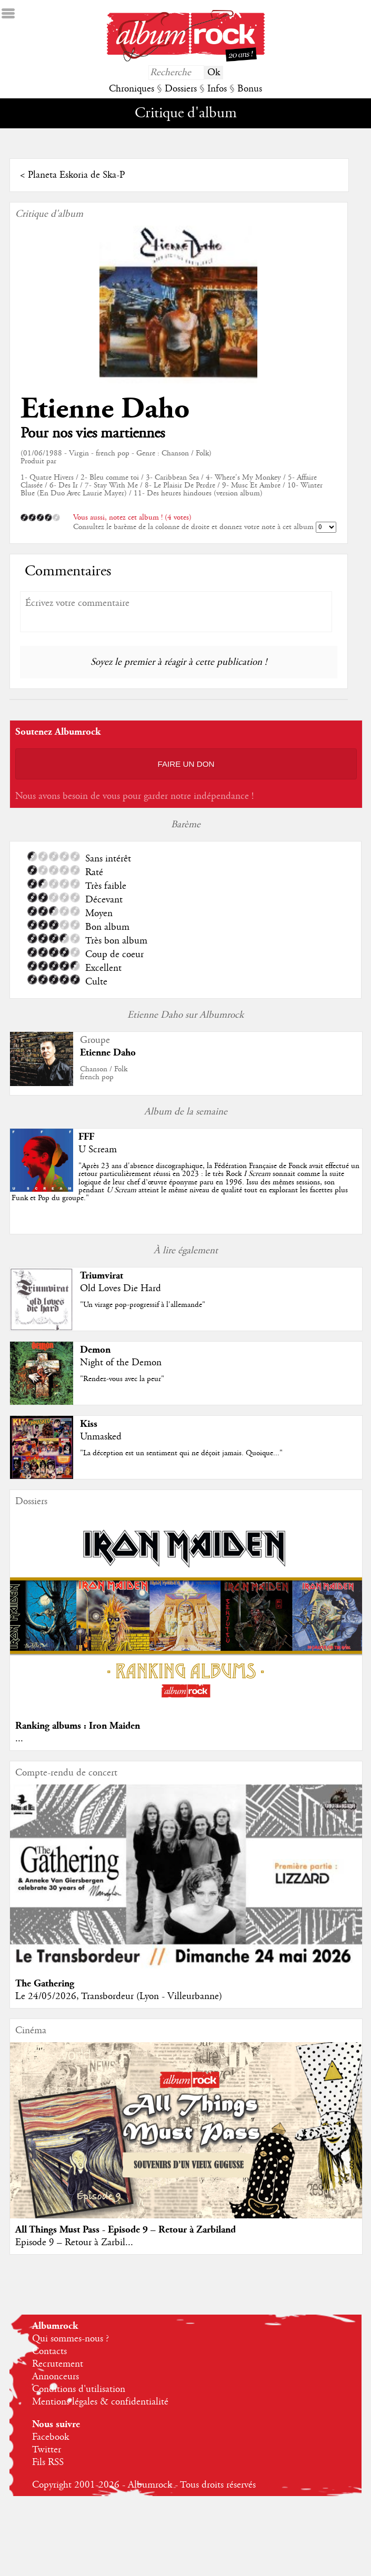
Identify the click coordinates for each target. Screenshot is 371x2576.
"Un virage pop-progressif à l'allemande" (142, 1305)
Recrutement (57, 2364)
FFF (86, 1137)
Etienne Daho (105, 409)
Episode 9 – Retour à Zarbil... (74, 2242)
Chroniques (131, 89)
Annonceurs (55, 2376)
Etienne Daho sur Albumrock (185, 1015)
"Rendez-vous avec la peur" (122, 1379)
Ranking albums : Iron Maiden (77, 1726)
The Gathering (44, 1983)
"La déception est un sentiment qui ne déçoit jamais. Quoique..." (181, 1453)
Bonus (249, 89)
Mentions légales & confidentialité (100, 2402)
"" (185, 1182)
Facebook (50, 2437)
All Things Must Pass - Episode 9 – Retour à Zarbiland (125, 2230)
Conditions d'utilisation (78, 2389)
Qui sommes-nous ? (70, 2338)
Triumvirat (101, 1276)
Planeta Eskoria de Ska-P (76, 175)
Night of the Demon (121, 1362)
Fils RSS (48, 2462)
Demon (95, 1350)
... (19, 1738)
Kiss (88, 1424)
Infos (217, 89)
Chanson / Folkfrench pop (103, 1073)
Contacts (49, 2351)
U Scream (97, 1149)
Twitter (46, 2449)
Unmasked (101, 1437)
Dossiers (181, 89)
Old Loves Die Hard (120, 1288)
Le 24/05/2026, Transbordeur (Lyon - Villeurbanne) (118, 1996)
